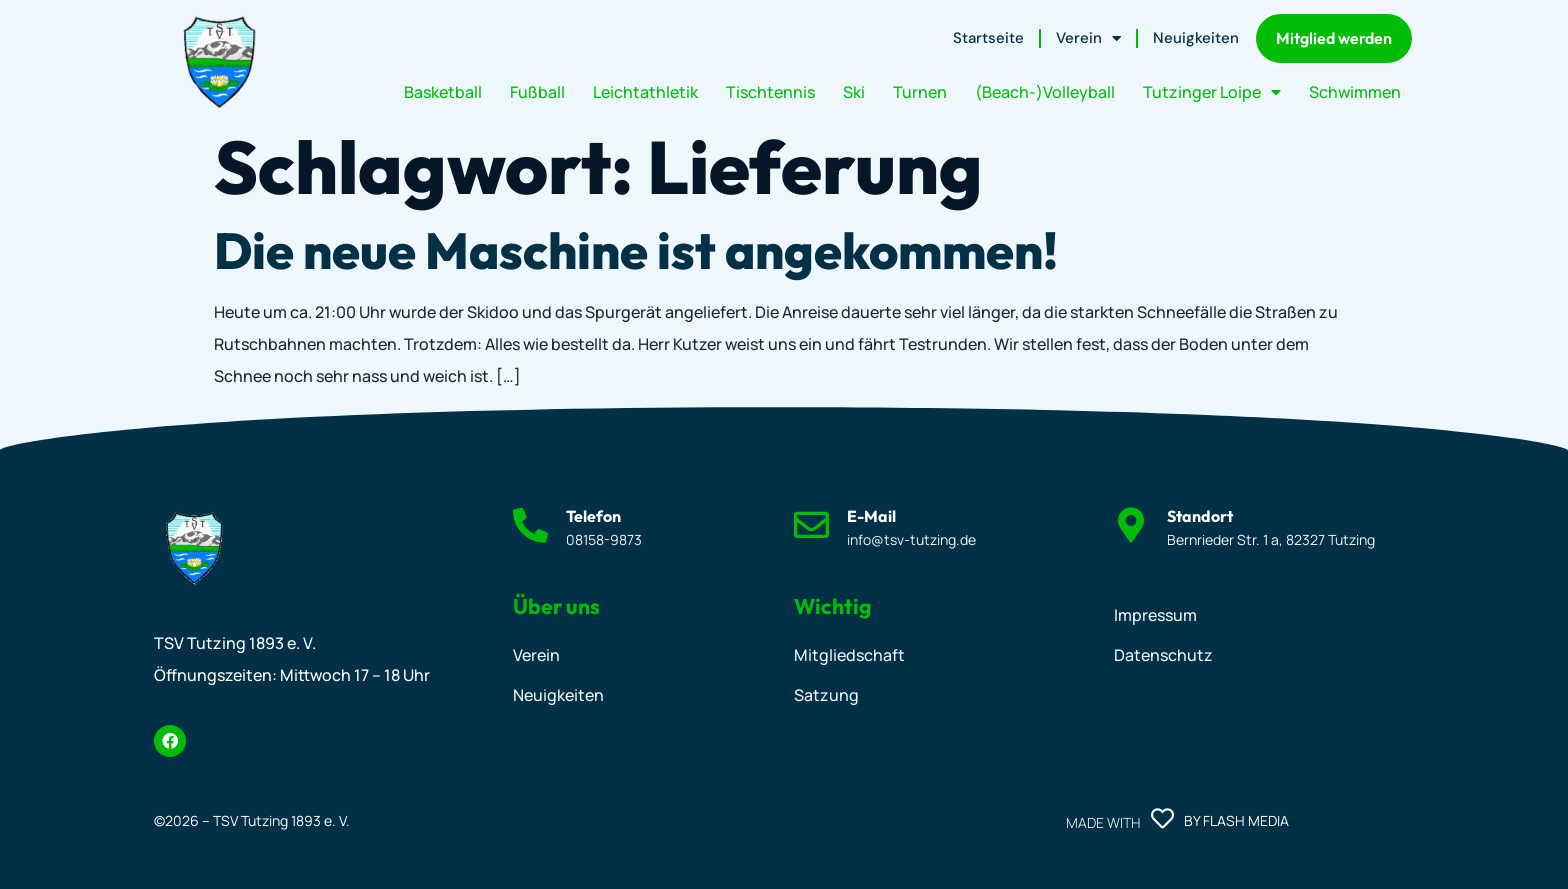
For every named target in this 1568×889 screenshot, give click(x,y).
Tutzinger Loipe (1212, 92)
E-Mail (871, 516)
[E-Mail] (811, 524)
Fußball (537, 92)
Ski (854, 92)
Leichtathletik (645, 92)
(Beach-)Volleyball (1045, 92)
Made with (1103, 822)
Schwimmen (1355, 92)
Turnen (920, 92)
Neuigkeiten (1196, 38)
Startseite (988, 38)
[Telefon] (530, 524)
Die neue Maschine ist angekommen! (636, 250)
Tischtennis (770, 92)
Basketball (443, 92)
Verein (1088, 38)
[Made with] (1162, 818)
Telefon (593, 516)
